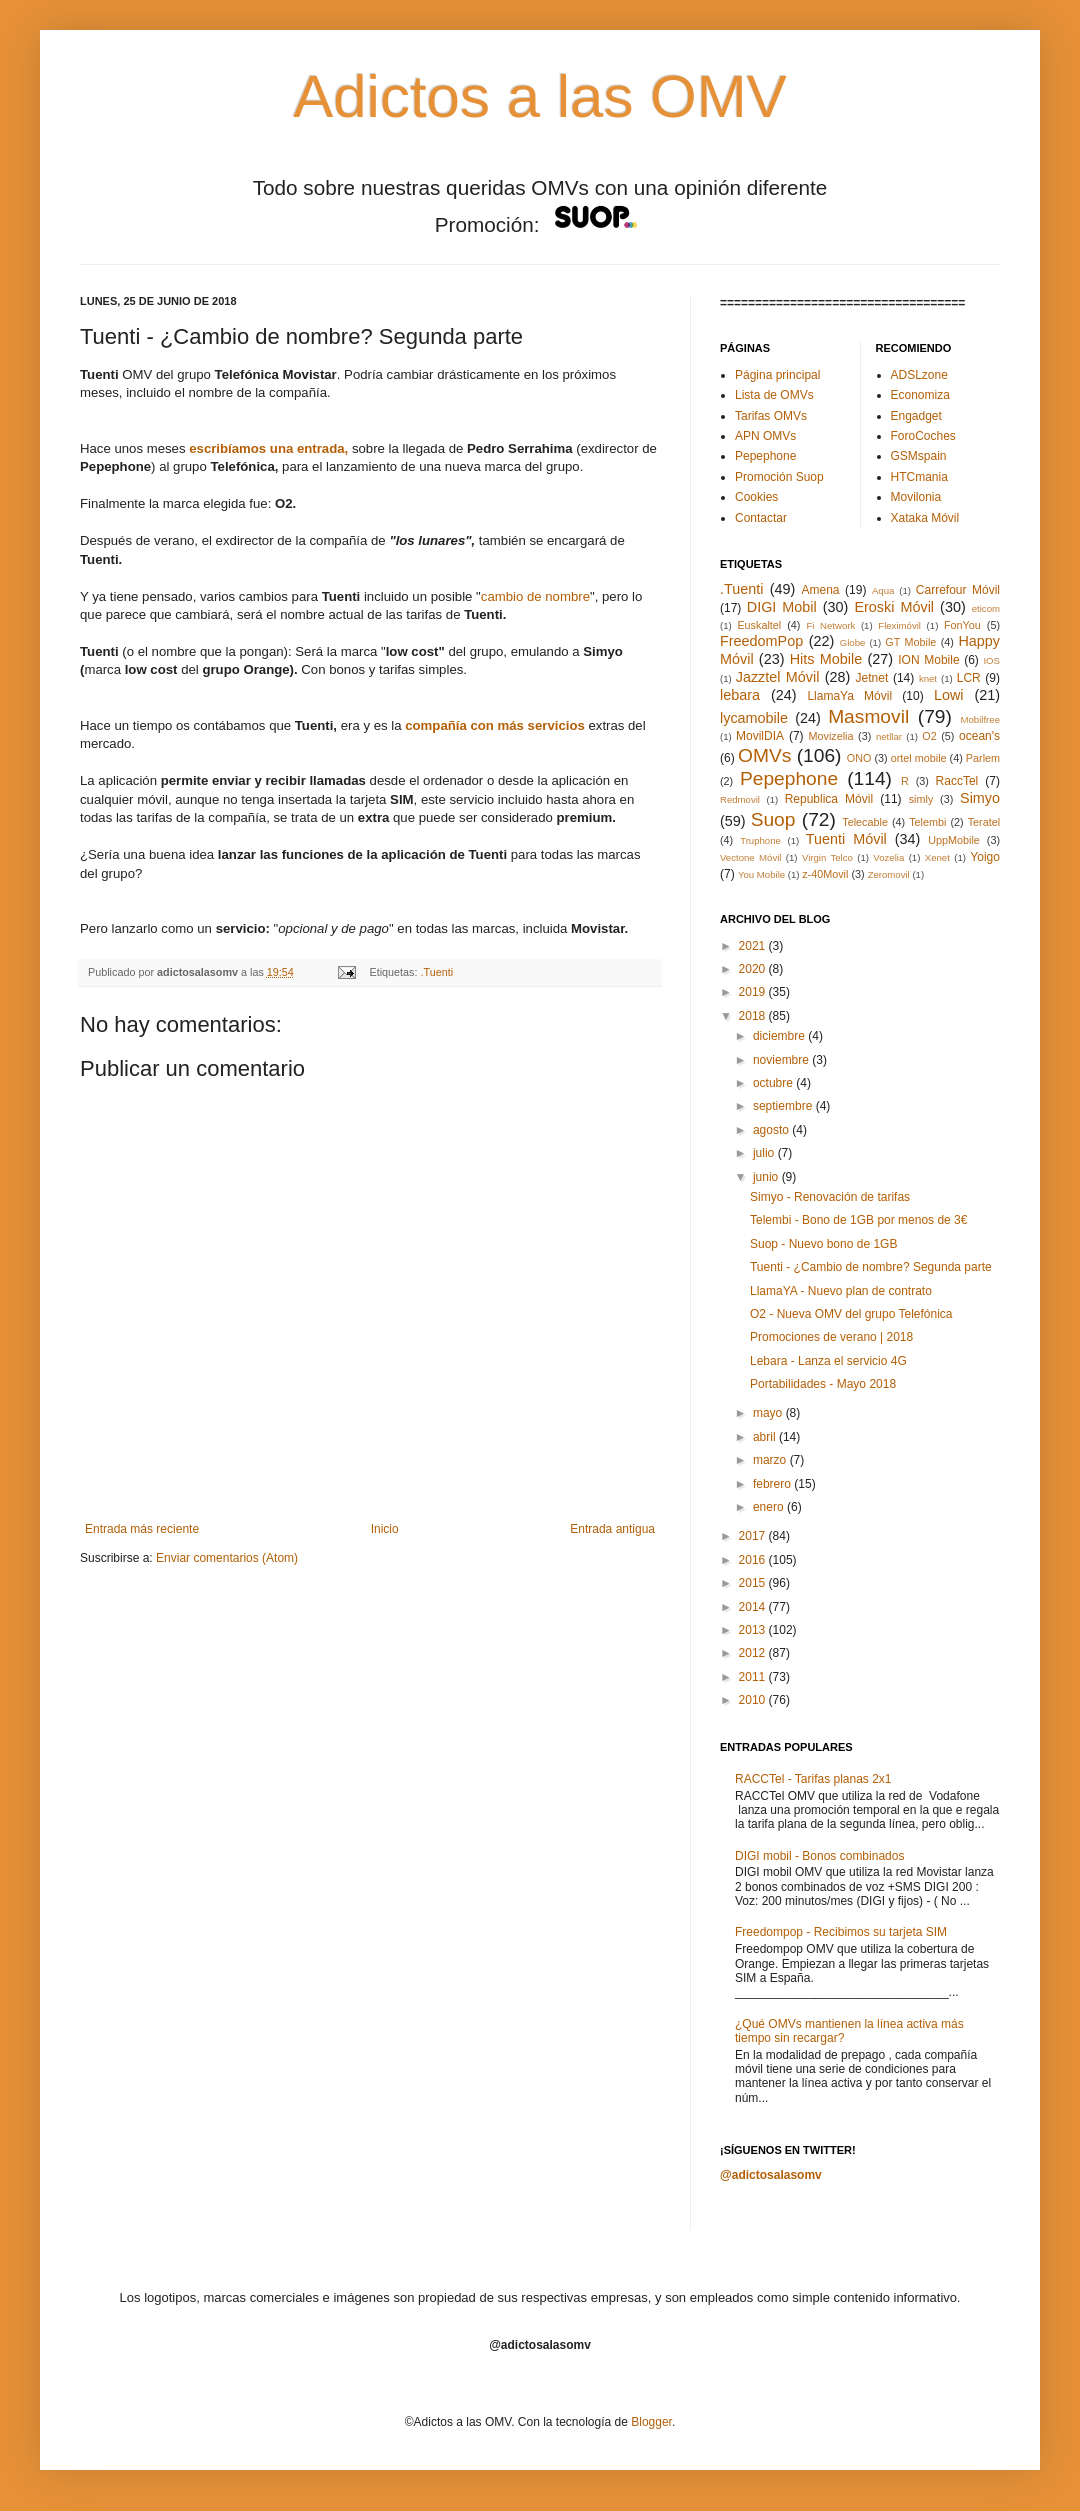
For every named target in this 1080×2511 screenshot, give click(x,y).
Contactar (761, 518)
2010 (754, 1700)
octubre (774, 1083)
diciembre (780, 1036)
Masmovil (868, 716)
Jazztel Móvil (778, 677)
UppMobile (954, 840)
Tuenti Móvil (846, 839)
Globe (853, 642)
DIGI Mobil (782, 607)
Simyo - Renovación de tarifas (830, 1197)
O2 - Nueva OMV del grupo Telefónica (851, 1314)
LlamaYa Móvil (849, 696)
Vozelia (888, 857)
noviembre (782, 1060)
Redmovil (740, 799)
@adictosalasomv (771, 2175)
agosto (772, 1130)
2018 (754, 1016)
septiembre (784, 1106)
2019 (754, 992)
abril (766, 1437)
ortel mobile (919, 758)
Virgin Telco (827, 857)
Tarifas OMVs (771, 416)
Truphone (760, 840)
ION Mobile (928, 660)
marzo (771, 1460)
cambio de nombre (535, 596)
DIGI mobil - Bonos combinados (819, 1856)
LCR (969, 678)
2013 (754, 1630)
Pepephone (765, 456)
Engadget (916, 416)
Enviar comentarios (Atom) (227, 1558)
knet (928, 678)
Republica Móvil (829, 799)
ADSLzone (919, 375)
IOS (991, 660)
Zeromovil (889, 874)
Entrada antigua (612, 1529)
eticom (986, 608)
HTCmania (919, 477)
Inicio (385, 1529)
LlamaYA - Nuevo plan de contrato (841, 1291)
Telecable (865, 822)
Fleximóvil (899, 625)
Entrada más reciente (142, 1529)
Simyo (980, 798)
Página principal (777, 375)
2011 (754, 1677)
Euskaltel (759, 625)
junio (767, 1177)
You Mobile (761, 874)
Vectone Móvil (750, 857)
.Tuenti (437, 972)
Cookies (756, 497)
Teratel (984, 822)
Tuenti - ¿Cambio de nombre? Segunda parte (871, 1267)
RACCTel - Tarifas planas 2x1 (813, 1779)
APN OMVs (765, 436)
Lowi (949, 695)
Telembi (927, 822)
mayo (769, 1413)
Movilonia (916, 497)
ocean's (979, 736)
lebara (740, 695)
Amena (820, 590)
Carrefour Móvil (958, 590)
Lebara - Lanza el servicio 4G (828, 1361)
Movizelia (831, 736)
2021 (754, 946)
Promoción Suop (779, 477)
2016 (754, 1560)
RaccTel (957, 781)
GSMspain (919, 456)
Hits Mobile (826, 659)
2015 (754, 1583)
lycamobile (754, 718)
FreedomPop (761, 641)
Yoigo (985, 857)
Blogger (651, 2422)
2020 (754, 969)
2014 (754, 1607)
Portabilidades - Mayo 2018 (823, 1384)
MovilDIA (760, 736)
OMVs (764, 755)
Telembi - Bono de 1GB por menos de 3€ (858, 1220)
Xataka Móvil (925, 518)
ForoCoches (923, 436)
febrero (773, 1484)
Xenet (937, 857)
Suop (773, 819)
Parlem (983, 758)
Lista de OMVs (774, 395)
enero (770, 1507)
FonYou (962, 625)
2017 (754, 1536)
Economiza (920, 395)
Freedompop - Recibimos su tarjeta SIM (841, 1932)
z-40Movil (825, 874)
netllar (889, 736)
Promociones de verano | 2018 (831, 1337)
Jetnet (872, 678)
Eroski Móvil (894, 607)
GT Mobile (910, 642)
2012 (754, 1653)
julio (765, 1153)
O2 (929, 736)
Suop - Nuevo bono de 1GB (823, 1244)
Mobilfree (980, 719)
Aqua (883, 590)
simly (921, 799)
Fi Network (830, 625)
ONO (859, 758)
